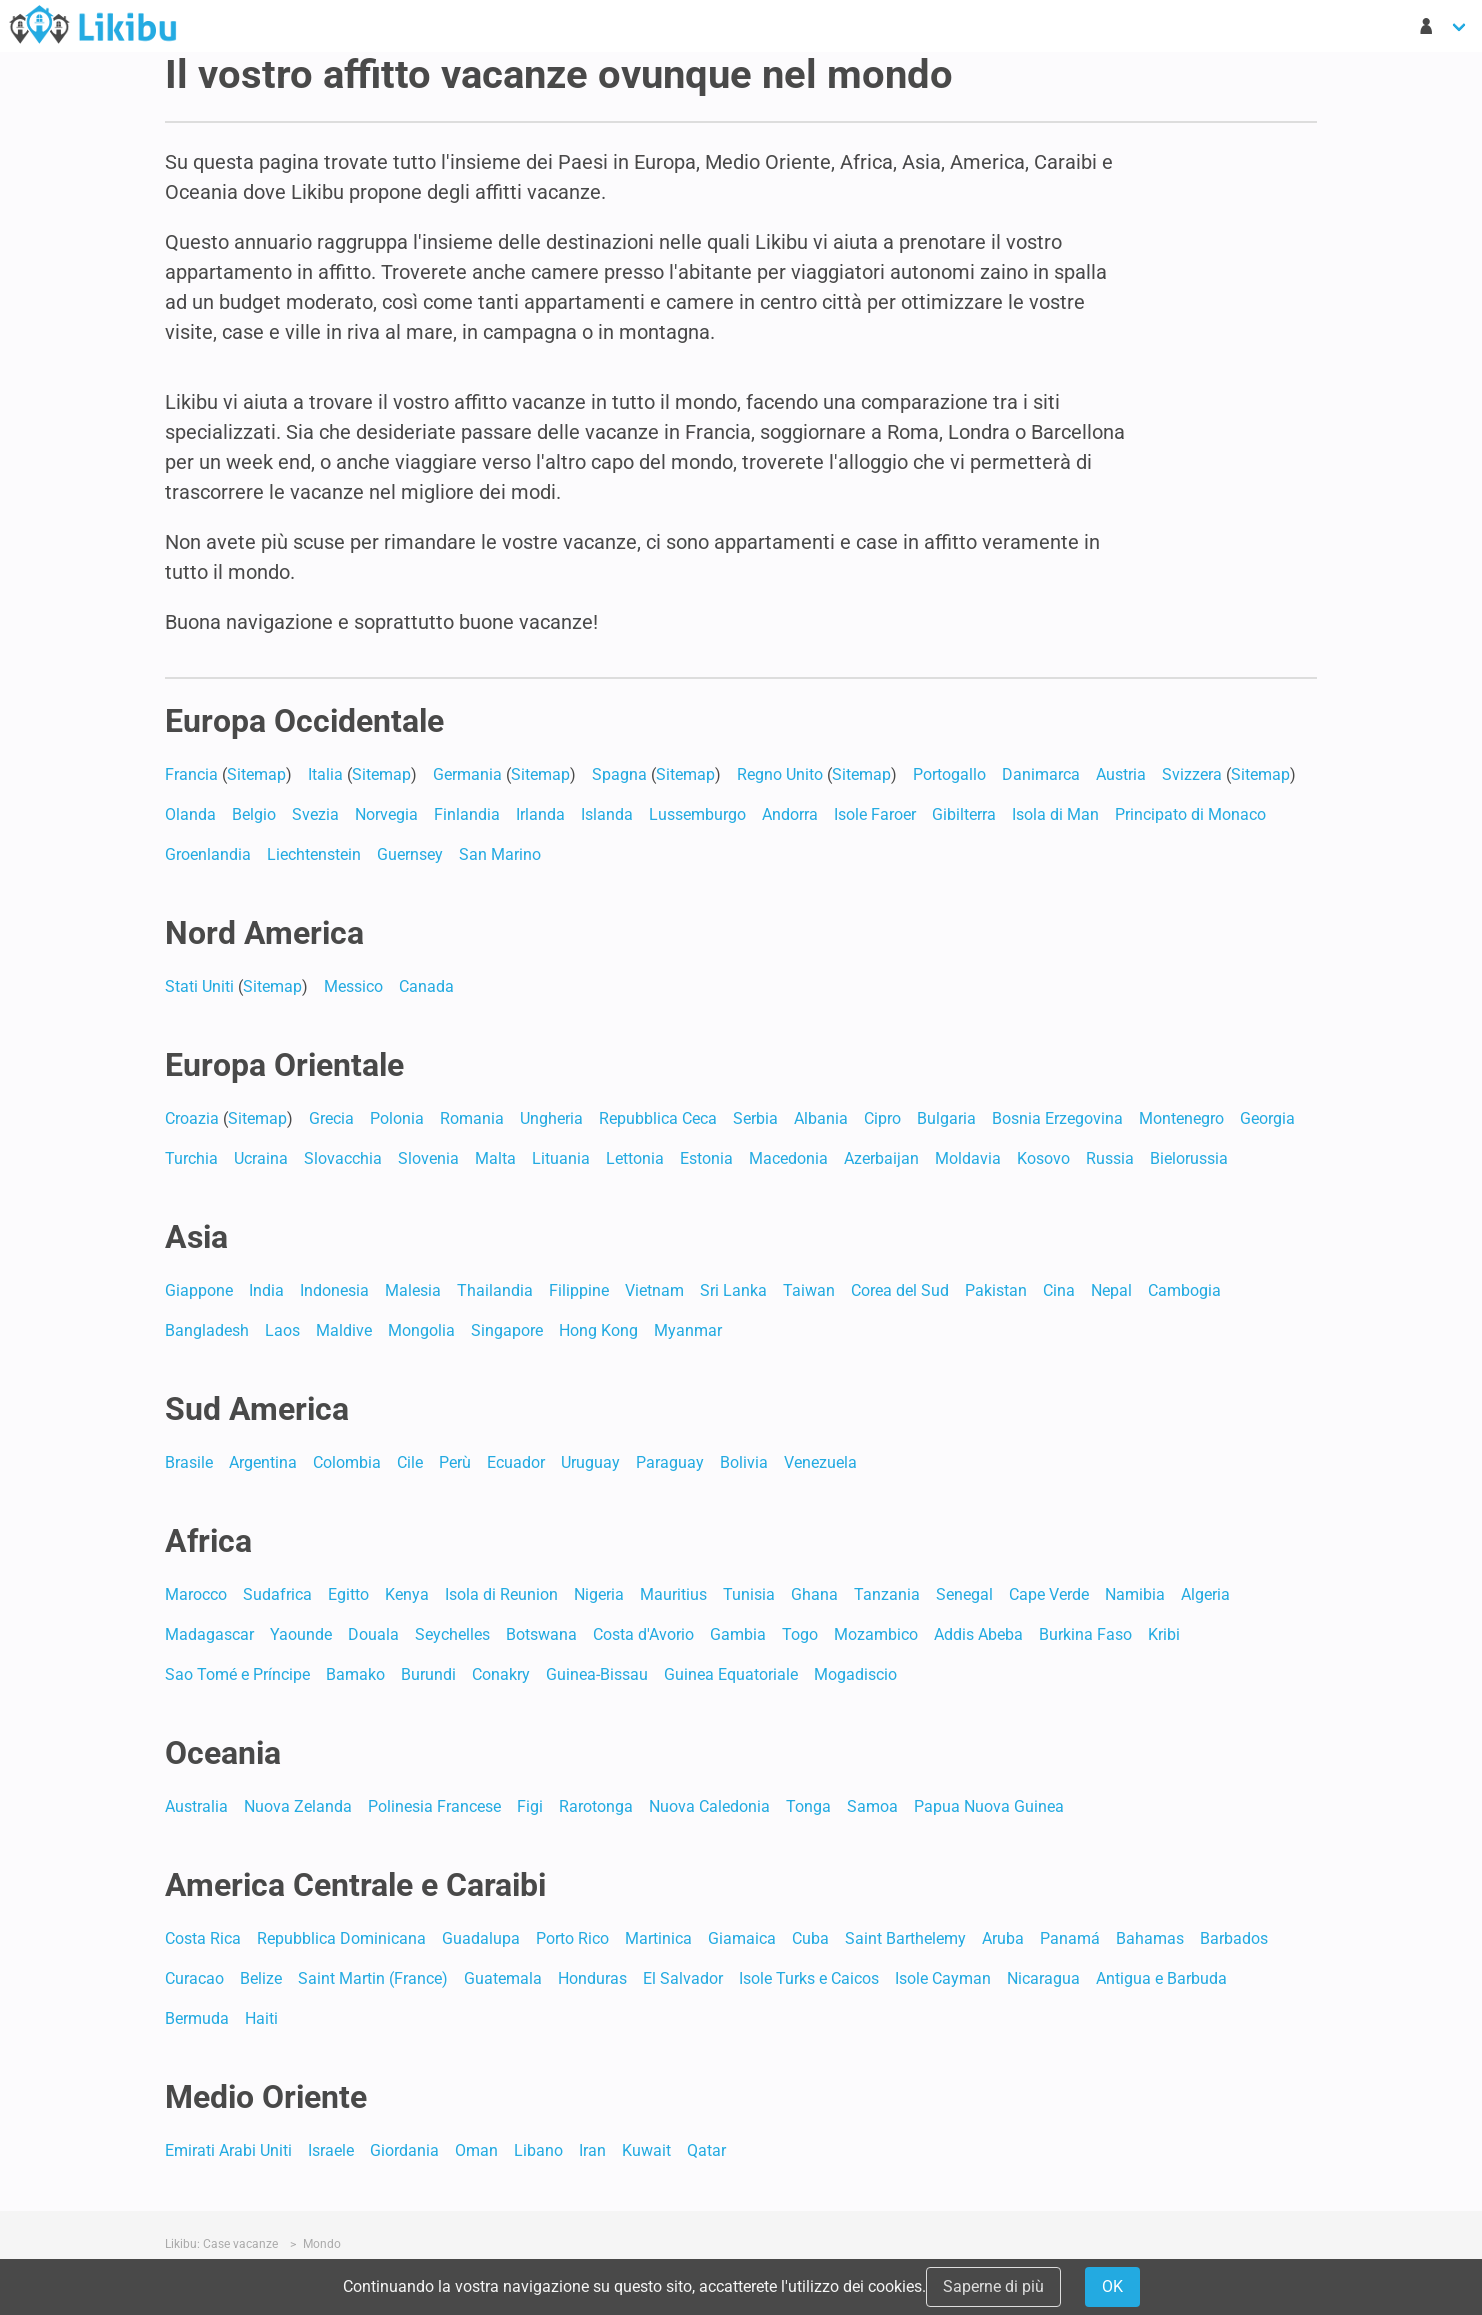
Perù (455, 1462)
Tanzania (887, 1594)
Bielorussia (1189, 1158)
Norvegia (386, 814)
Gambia (738, 1634)
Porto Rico (572, 1938)
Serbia (755, 1118)
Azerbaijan (881, 1158)
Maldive (344, 1330)
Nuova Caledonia (709, 1806)
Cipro (882, 1118)
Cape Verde (1049, 1594)
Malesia (413, 1290)
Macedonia (788, 1158)
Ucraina (261, 1158)
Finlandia (467, 814)
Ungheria (551, 1118)
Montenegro (1181, 1118)
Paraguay (670, 1462)
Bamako (355, 1674)
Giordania (404, 2150)
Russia (1110, 1158)
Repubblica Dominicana (341, 1938)
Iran (592, 2150)
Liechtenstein (314, 854)
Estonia (706, 1158)
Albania (821, 1118)
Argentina (263, 1462)
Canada (426, 986)
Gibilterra (964, 814)
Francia (191, 774)
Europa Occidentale (304, 721)
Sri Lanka (733, 1290)
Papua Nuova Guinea (989, 1806)
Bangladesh (207, 1330)
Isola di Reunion (501, 1594)
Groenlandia (208, 854)
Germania (467, 774)
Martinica (658, 1938)
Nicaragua (1043, 1978)
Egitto (348, 1594)
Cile (410, 1462)
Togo (800, 1634)
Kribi (1164, 1634)
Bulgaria (946, 1118)
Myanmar (688, 1330)
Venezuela (820, 1462)
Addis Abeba (978, 1634)
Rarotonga (596, 1806)
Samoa (872, 1806)
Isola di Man (1055, 814)
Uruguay (590, 1462)
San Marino (500, 854)
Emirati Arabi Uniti (228, 2150)
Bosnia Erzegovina (1057, 1118)
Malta (495, 1158)
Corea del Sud (900, 1290)
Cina (1059, 1290)
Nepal (1111, 1290)
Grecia (331, 1118)
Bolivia (744, 1462)
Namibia (1135, 1594)
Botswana (541, 1634)
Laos (282, 1330)
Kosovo (1043, 1158)
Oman (476, 2150)
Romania (472, 1118)
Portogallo (949, 774)
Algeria (1205, 1594)
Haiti (261, 2018)
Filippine (579, 1290)
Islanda (607, 814)
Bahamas (1150, 1938)
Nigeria (599, 1594)
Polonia (397, 1118)
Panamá (1070, 1938)
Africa (208, 1541)
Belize (261, 1978)
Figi (530, 1806)
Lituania (561, 1158)
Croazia (192, 1118)
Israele (331, 2150)
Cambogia (1184, 1290)
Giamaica (742, 1938)
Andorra (790, 814)
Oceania (223, 1753)
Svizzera (1192, 774)
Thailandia (495, 1290)
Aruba (1003, 1938)
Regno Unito (780, 774)
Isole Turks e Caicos (809, 1978)
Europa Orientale (284, 1065)
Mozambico (876, 1634)
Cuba (810, 1938)
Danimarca (1041, 774)
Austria (1121, 774)
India (266, 1290)
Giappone (199, 1290)
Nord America (264, 933)
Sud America (257, 1409)
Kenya (407, 1594)
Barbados (1234, 1938)
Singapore (507, 1330)
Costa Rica (203, 1938)
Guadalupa (481, 1938)
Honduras (592, 1978)
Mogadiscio (855, 1674)
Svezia (315, 814)
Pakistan (996, 1290)
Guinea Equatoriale (731, 1674)
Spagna (619, 774)
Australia (196, 1806)
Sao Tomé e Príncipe (237, 1674)
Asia (196, 1237)
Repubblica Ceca (658, 1118)
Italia (325, 774)
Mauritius (673, 1594)
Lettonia (635, 1158)
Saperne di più (993, 2286)
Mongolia (421, 1330)
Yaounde (301, 1634)
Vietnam (654, 1290)
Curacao (194, 1978)
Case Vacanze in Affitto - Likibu (93, 24)
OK (1112, 2286)
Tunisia (749, 1594)
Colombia (347, 1462)
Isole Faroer (875, 814)
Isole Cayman (943, 1978)
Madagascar (209, 1634)
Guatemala (503, 1978)
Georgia (1267, 1118)
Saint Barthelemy (905, 1938)
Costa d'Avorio (643, 1634)
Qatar (706, 2150)
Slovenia (428, 1158)
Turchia (191, 1158)
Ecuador (516, 1462)
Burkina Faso (1085, 1634)
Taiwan (809, 1290)
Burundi (428, 1674)
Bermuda (197, 2018)
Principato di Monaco (1190, 814)
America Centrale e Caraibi (355, 1885)
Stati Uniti (199, 986)
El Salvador (683, 1978)
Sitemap (256, 774)
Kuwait (646, 2150)
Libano (538, 2150)
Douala (373, 1634)
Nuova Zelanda (298, 1806)
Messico (353, 986)
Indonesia (334, 1290)
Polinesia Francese (434, 1806)
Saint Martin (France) (373, 1978)
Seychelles (452, 1634)
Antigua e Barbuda (1161, 1978)
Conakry (501, 1674)
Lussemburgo (697, 814)
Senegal (964, 1594)
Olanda (190, 814)
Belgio (254, 814)
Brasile (189, 1462)
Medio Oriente (266, 2097)
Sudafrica (277, 1594)
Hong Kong (598, 1330)
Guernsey (410, 854)
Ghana (814, 1594)
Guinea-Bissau (597, 1674)
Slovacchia (343, 1158)
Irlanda (540, 814)
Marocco (196, 1594)
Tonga (808, 1806)
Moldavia (968, 1158)
